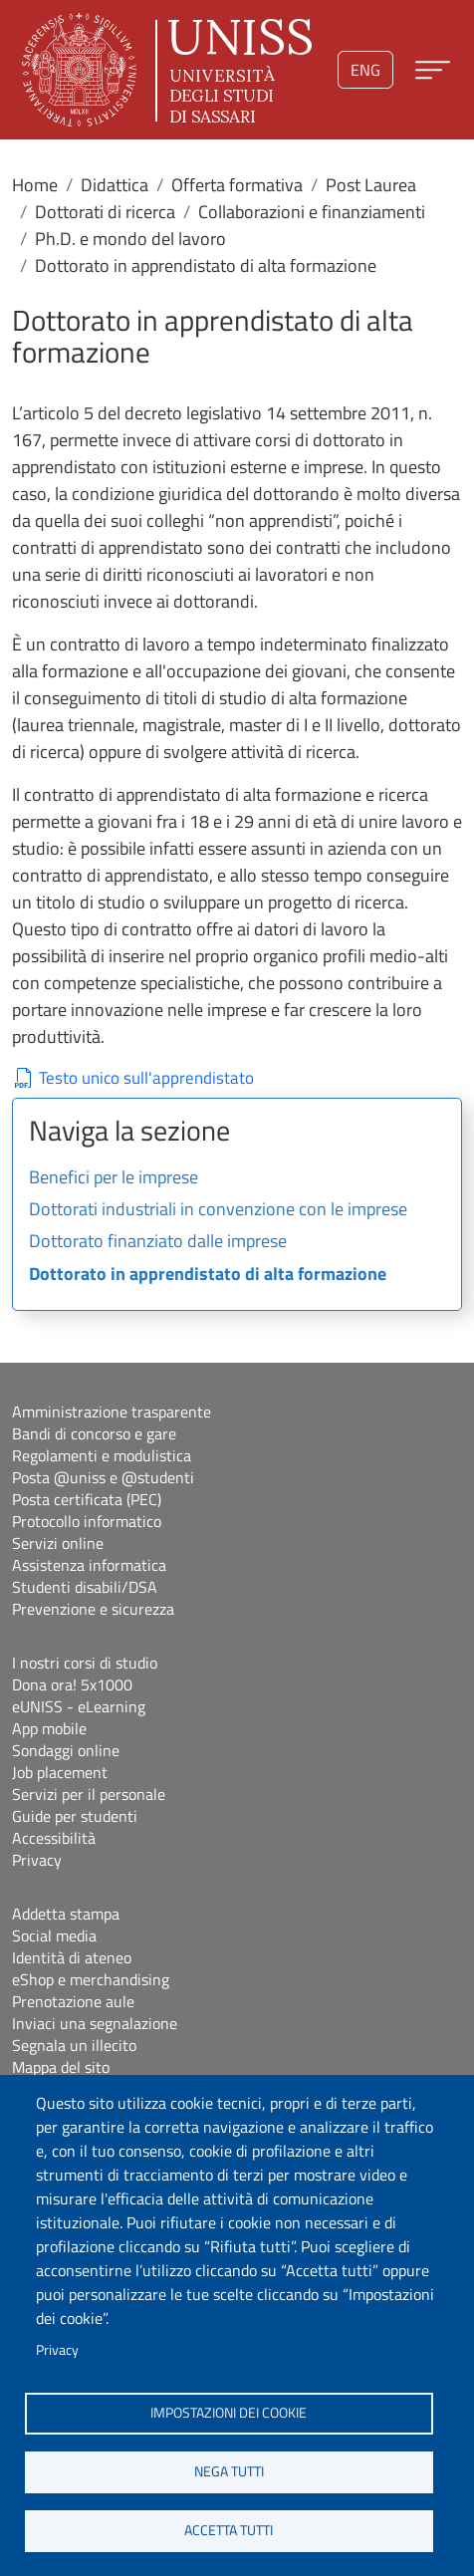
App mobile (49, 1728)
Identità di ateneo (71, 1957)
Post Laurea (371, 184)
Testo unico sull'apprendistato (146, 1078)
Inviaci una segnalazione (94, 2023)
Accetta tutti (228, 2530)
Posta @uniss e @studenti (103, 1477)
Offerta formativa (237, 184)
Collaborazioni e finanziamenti (311, 211)
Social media (54, 1935)
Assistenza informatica (89, 1565)
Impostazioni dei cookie (228, 2413)
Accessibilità (54, 1838)
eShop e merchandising (90, 1979)
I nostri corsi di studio (84, 1663)
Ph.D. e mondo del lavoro (130, 238)
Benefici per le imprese (113, 1178)
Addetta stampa (65, 1914)
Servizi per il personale (88, 1794)
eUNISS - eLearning (78, 1706)
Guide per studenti (74, 1816)
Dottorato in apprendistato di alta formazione (207, 1275)
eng (365, 70)
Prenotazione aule (73, 2001)
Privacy (57, 2350)
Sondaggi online (65, 1750)
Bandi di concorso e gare (94, 1433)
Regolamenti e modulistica (101, 1455)
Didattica (114, 184)
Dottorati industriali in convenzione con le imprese (218, 1210)
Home (35, 184)
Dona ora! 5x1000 (72, 1684)
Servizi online (58, 1543)
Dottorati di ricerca (105, 211)
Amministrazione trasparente (111, 1411)
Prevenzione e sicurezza (93, 1609)
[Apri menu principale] (432, 70)
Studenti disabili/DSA (84, 1587)
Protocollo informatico (86, 1521)
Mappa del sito (61, 2067)
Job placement (60, 1772)
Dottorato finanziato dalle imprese (158, 1242)
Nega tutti (229, 2471)
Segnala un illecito (74, 2045)
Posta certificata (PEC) (86, 1499)
